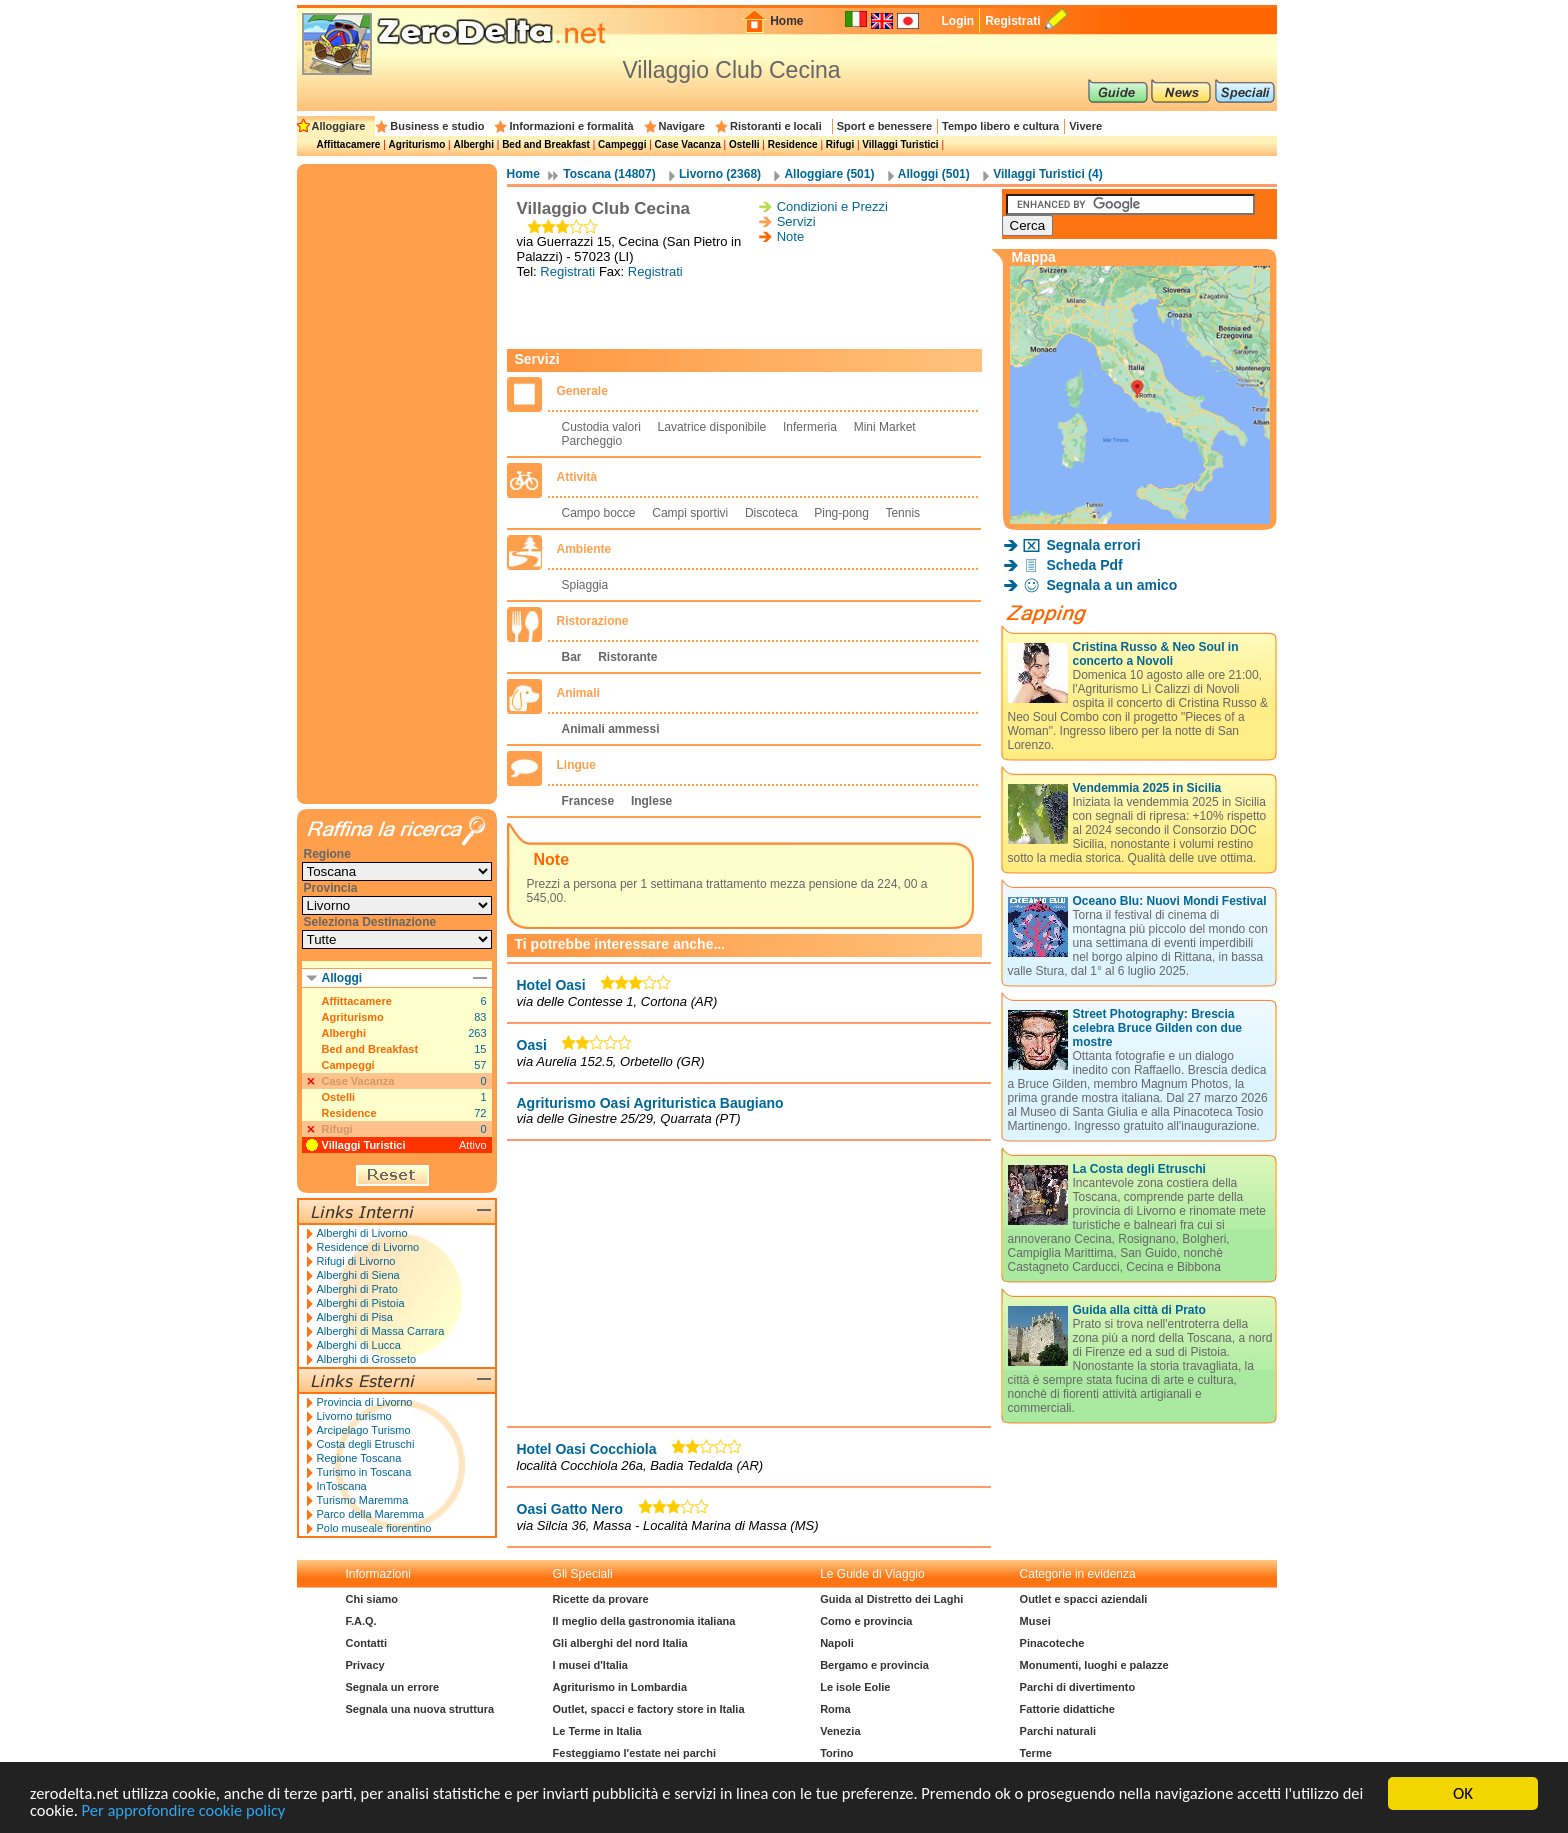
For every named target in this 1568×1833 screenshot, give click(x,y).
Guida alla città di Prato (1139, 1310)
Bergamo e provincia (874, 1665)
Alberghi (473, 144)
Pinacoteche (1052, 1643)
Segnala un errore (393, 1687)
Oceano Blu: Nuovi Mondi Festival (1170, 901)
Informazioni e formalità (571, 126)
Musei (1035, 1621)
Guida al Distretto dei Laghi (891, 1599)
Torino (836, 1753)
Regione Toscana (359, 1458)
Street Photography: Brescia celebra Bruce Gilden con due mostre (1157, 1028)
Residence (793, 144)
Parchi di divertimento (1078, 1687)
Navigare (682, 126)
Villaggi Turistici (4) (1048, 174)
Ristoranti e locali (776, 126)
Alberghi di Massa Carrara (381, 1331)
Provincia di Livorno (365, 1402)
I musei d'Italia (590, 1665)
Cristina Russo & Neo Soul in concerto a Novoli (1156, 654)
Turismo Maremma (363, 1500)
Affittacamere (349, 144)
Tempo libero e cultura (1000, 126)
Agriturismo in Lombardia (620, 1687)
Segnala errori (1094, 545)
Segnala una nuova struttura (420, 1709)
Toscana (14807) (609, 174)
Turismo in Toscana (364, 1472)
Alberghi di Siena (358, 1275)
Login (957, 21)
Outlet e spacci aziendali (1084, 1599)
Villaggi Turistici (900, 144)
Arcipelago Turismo (364, 1430)
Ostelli (744, 144)
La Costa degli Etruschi (1139, 1169)
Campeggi (622, 144)
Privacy (365, 1665)
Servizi (796, 221)
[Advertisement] (749, 314)
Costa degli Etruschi (366, 1444)
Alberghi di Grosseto (367, 1359)
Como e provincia (866, 1621)
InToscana (342, 1486)
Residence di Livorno (368, 1247)
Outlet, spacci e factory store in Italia (649, 1709)
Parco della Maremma (371, 1514)
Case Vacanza (688, 144)
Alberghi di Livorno (362, 1233)
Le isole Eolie (855, 1687)
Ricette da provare (601, 1599)
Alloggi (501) (934, 174)
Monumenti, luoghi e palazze (1094, 1665)
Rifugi (840, 144)
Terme (1036, 1753)
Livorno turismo (354, 1416)
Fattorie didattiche (1067, 1709)
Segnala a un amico (1112, 585)
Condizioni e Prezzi (832, 206)
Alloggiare (339, 126)
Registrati (1012, 21)
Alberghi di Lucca (359, 1345)
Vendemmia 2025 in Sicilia (1147, 788)
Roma (835, 1709)
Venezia (840, 1731)
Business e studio (437, 126)
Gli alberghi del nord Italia (620, 1643)
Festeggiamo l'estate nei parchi (634, 1753)
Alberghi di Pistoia (361, 1303)
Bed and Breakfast (546, 144)
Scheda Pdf (1085, 565)
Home (786, 21)
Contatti (367, 1643)
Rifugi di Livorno (356, 1261)
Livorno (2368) (720, 174)
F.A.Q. (361, 1621)
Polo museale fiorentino (374, 1528)
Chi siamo (372, 1599)
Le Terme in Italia (597, 1731)
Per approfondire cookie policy (273, 1810)
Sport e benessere (884, 126)
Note (790, 236)
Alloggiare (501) (829, 174)
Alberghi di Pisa (355, 1317)
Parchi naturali (1058, 1731)
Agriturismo (417, 144)
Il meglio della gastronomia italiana (644, 1621)
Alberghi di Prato (357, 1289)
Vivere (1085, 126)
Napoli (837, 1643)
